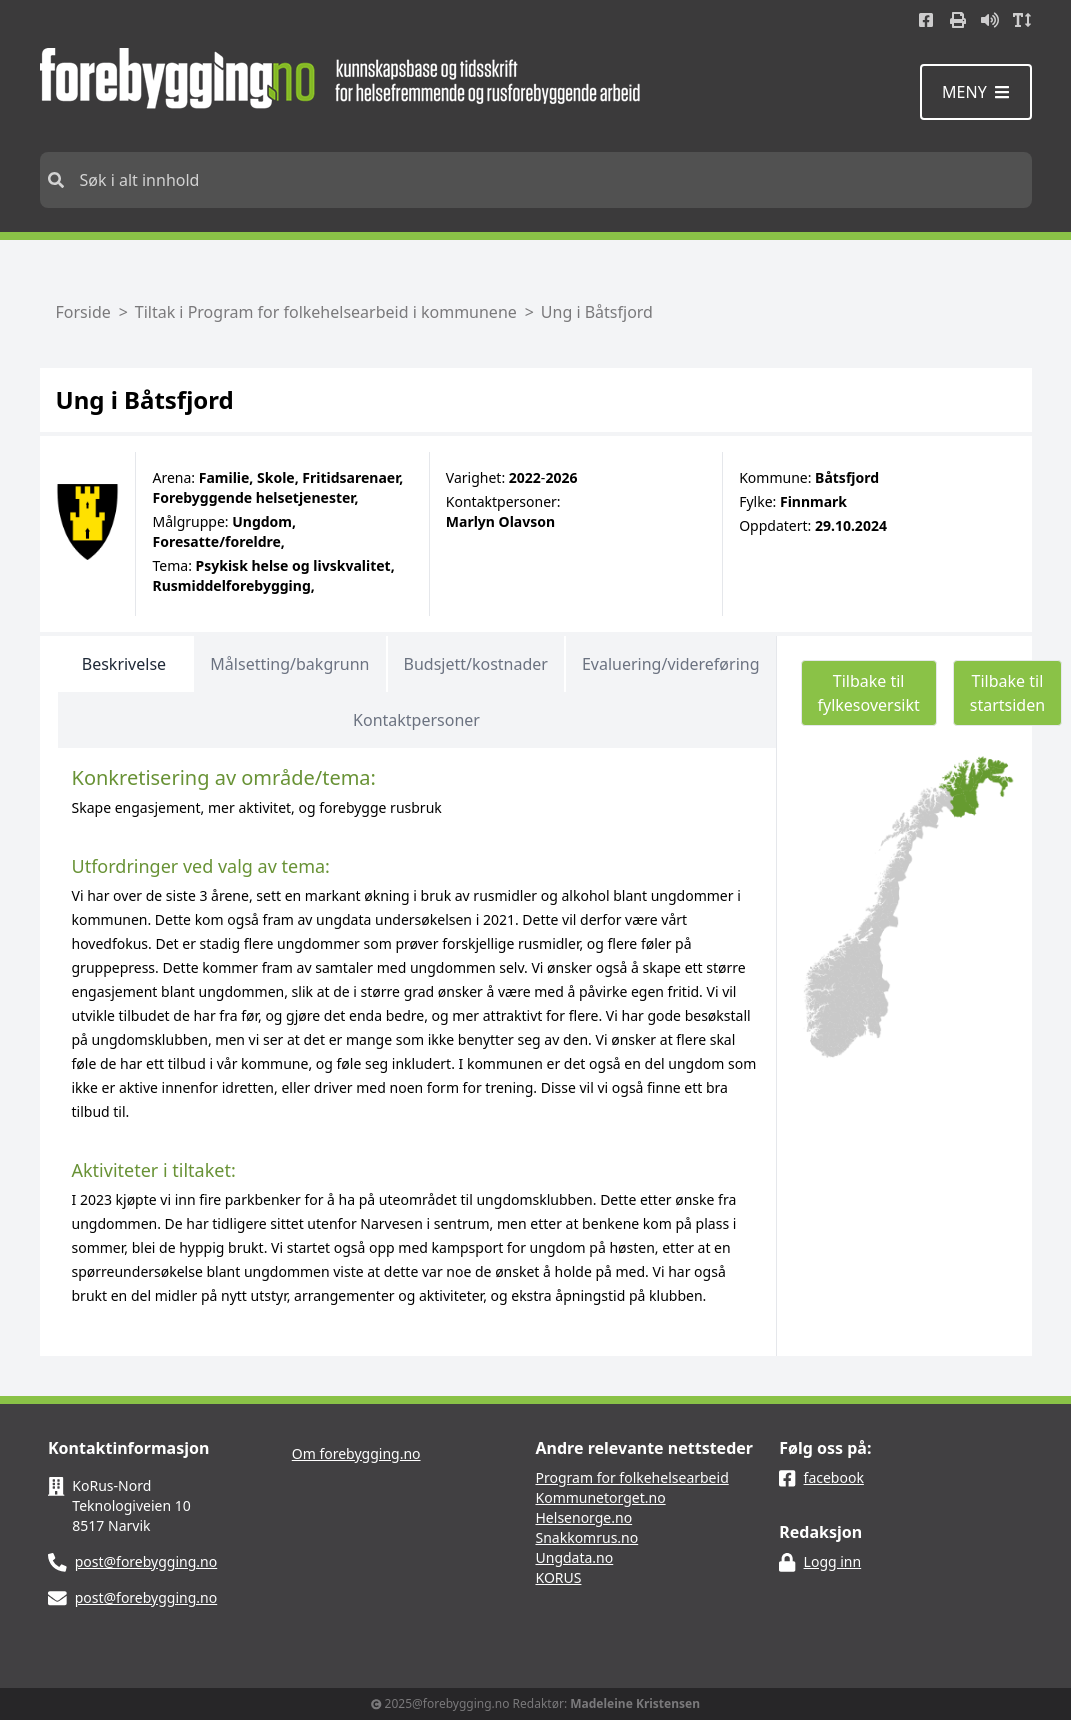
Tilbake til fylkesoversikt (869, 693)
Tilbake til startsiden (1007, 693)
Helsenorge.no (584, 1517)
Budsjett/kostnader (476, 664)
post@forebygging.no (146, 1561)
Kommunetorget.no (601, 1497)
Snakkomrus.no (587, 1537)
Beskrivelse (124, 664)
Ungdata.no (575, 1557)
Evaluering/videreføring (671, 664)
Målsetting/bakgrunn (289, 664)
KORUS (559, 1577)
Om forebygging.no (356, 1453)
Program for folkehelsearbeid (632, 1477)
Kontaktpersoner (416, 720)
